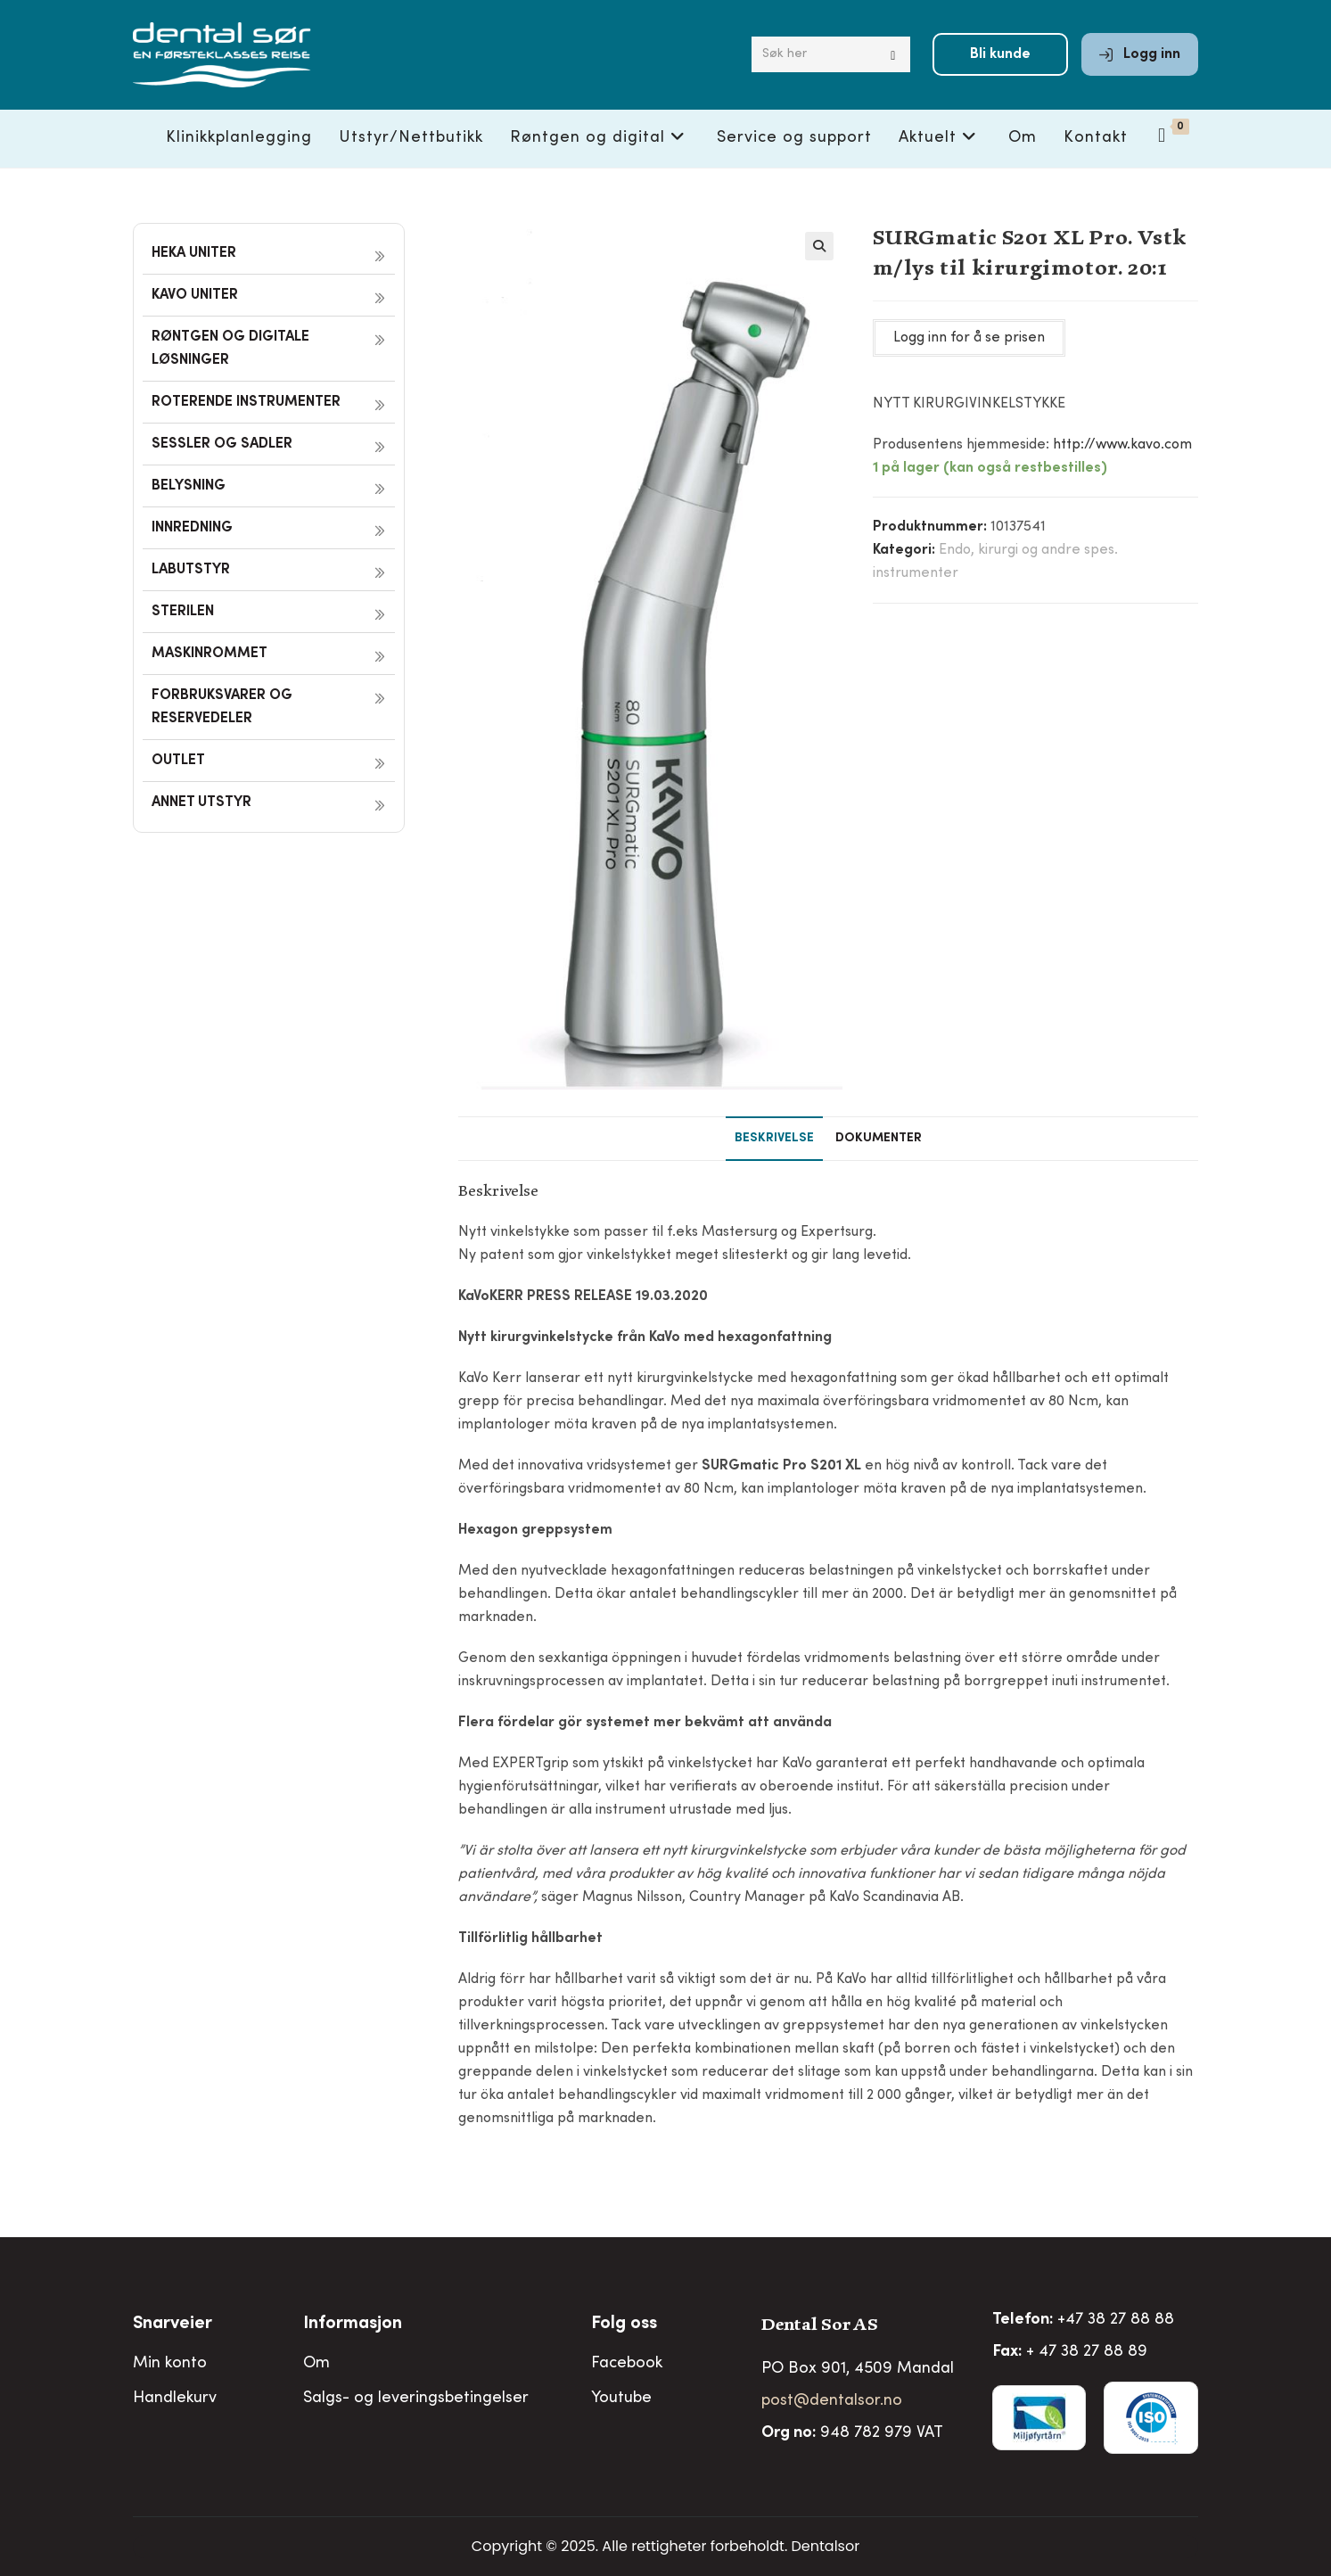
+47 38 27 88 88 (1115, 2320)
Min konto (170, 2364)
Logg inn (1139, 55)
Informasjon (352, 2324)
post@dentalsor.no (831, 2401)
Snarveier (172, 2324)
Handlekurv (175, 2399)
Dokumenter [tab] (878, 1138)
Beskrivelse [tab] (774, 1138)
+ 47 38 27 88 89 (1086, 2352)
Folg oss (624, 2324)
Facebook (626, 2364)
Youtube (621, 2399)
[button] (819, 246)
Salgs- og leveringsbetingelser (416, 2399)
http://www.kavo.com (1122, 445)
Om (316, 2364)
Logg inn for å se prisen (969, 338)
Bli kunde (1000, 55)
